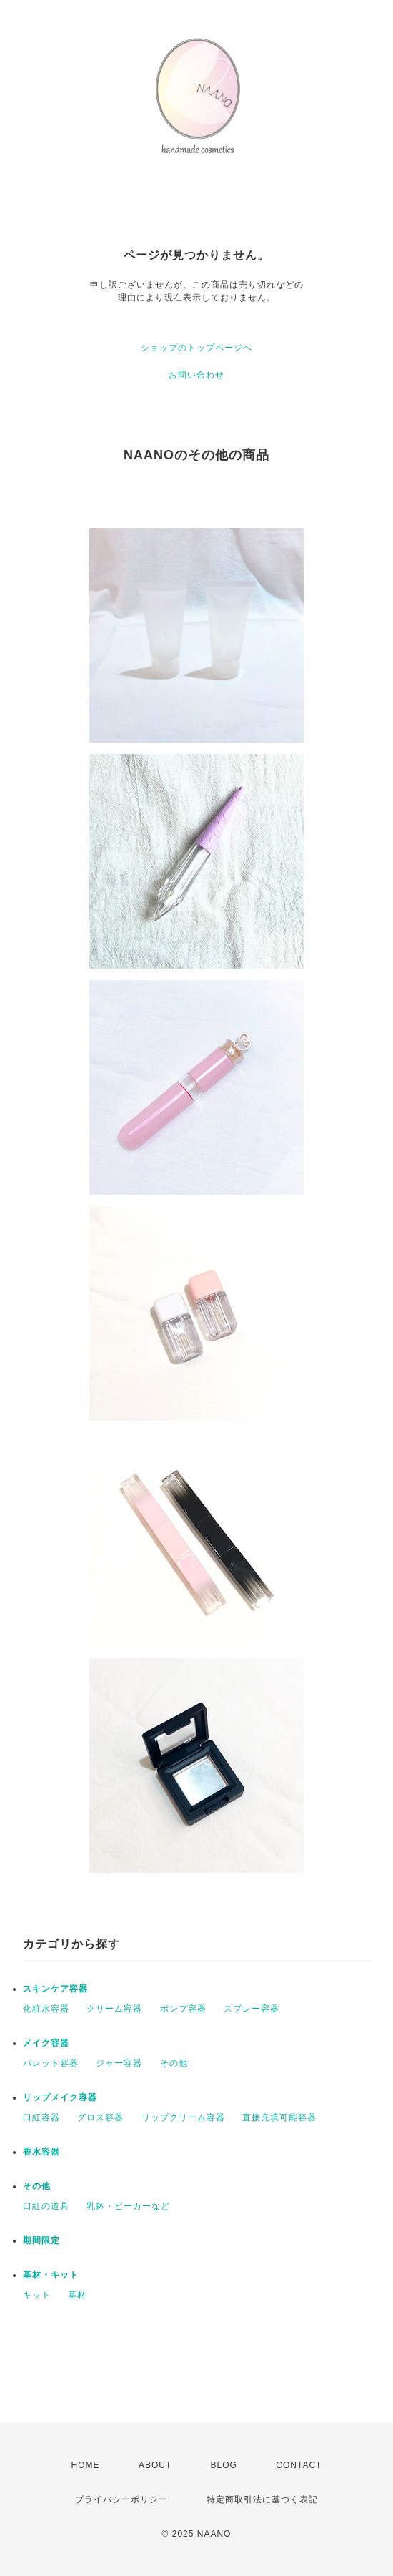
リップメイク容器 (60, 2097)
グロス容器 (100, 2117)
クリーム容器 (114, 2009)
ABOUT (155, 2465)
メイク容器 (46, 2043)
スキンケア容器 (55, 1989)
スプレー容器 (251, 2009)
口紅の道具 (46, 2206)
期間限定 (41, 2240)
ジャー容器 (119, 2063)
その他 (174, 2063)
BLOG (224, 2465)
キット (37, 2295)
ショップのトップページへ (196, 348)
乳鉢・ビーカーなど (128, 2206)
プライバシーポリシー (121, 2499)
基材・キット (51, 2275)
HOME (85, 2465)
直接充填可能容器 (279, 2117)
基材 (77, 2295)
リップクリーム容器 (183, 2117)
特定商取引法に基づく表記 (262, 2499)
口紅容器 (41, 2117)
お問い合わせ (196, 375)
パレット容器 (51, 2063)
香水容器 (41, 2152)
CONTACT (299, 2465)
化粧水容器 (46, 2009)
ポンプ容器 (183, 2009)
